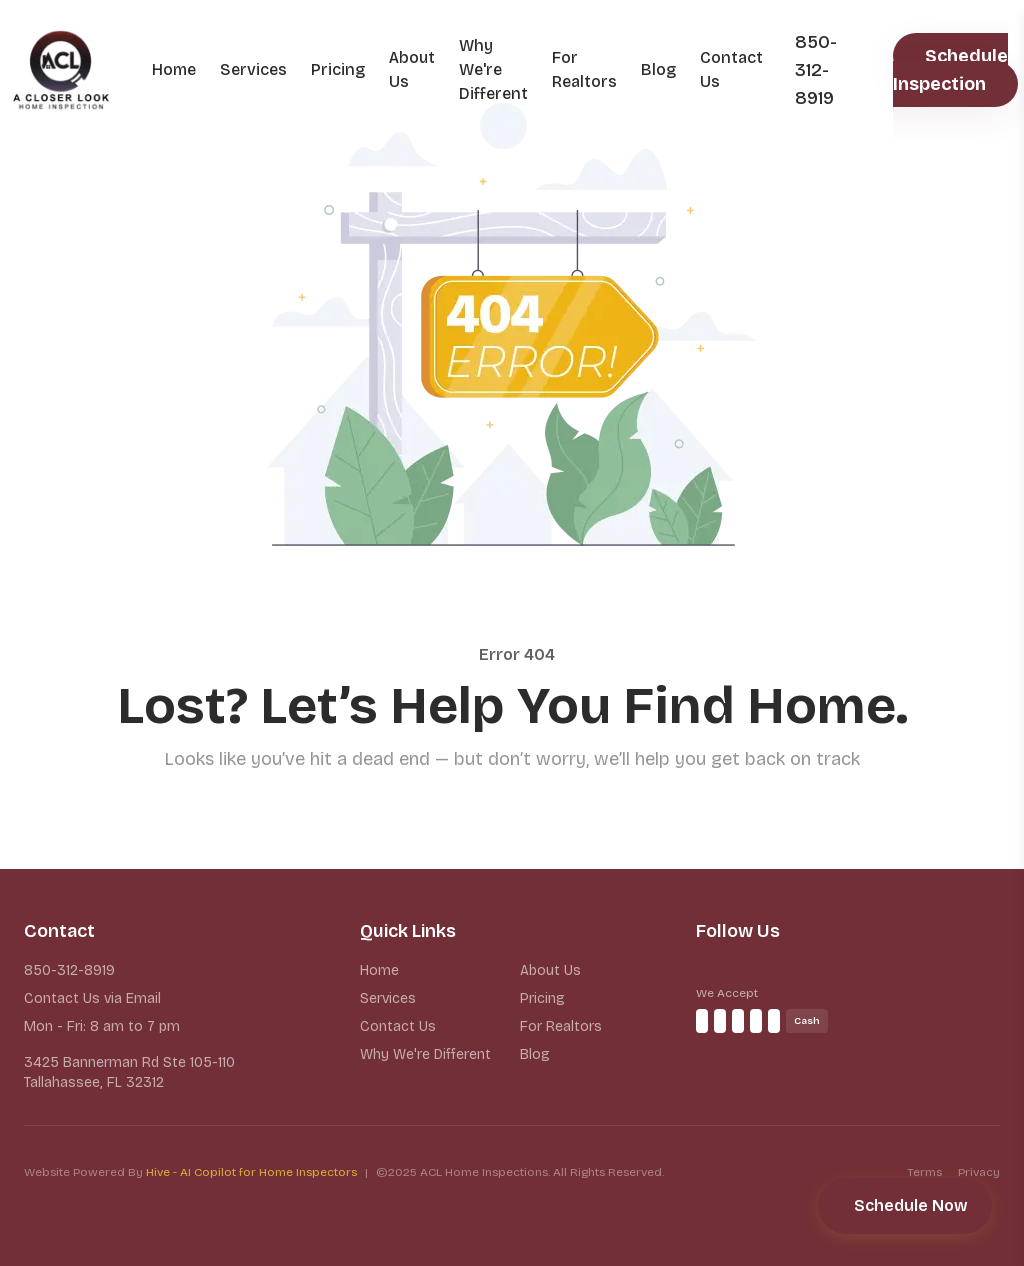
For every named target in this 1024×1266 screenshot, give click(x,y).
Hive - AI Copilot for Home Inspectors (251, 1172)
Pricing (338, 69)
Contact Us (731, 69)
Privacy (979, 1172)
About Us (412, 69)
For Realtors (584, 69)
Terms (924, 1172)
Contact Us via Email (92, 998)
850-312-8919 (69, 970)
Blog (658, 69)
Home (174, 69)
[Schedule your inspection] (905, 1206)
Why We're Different (493, 69)
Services (253, 69)
